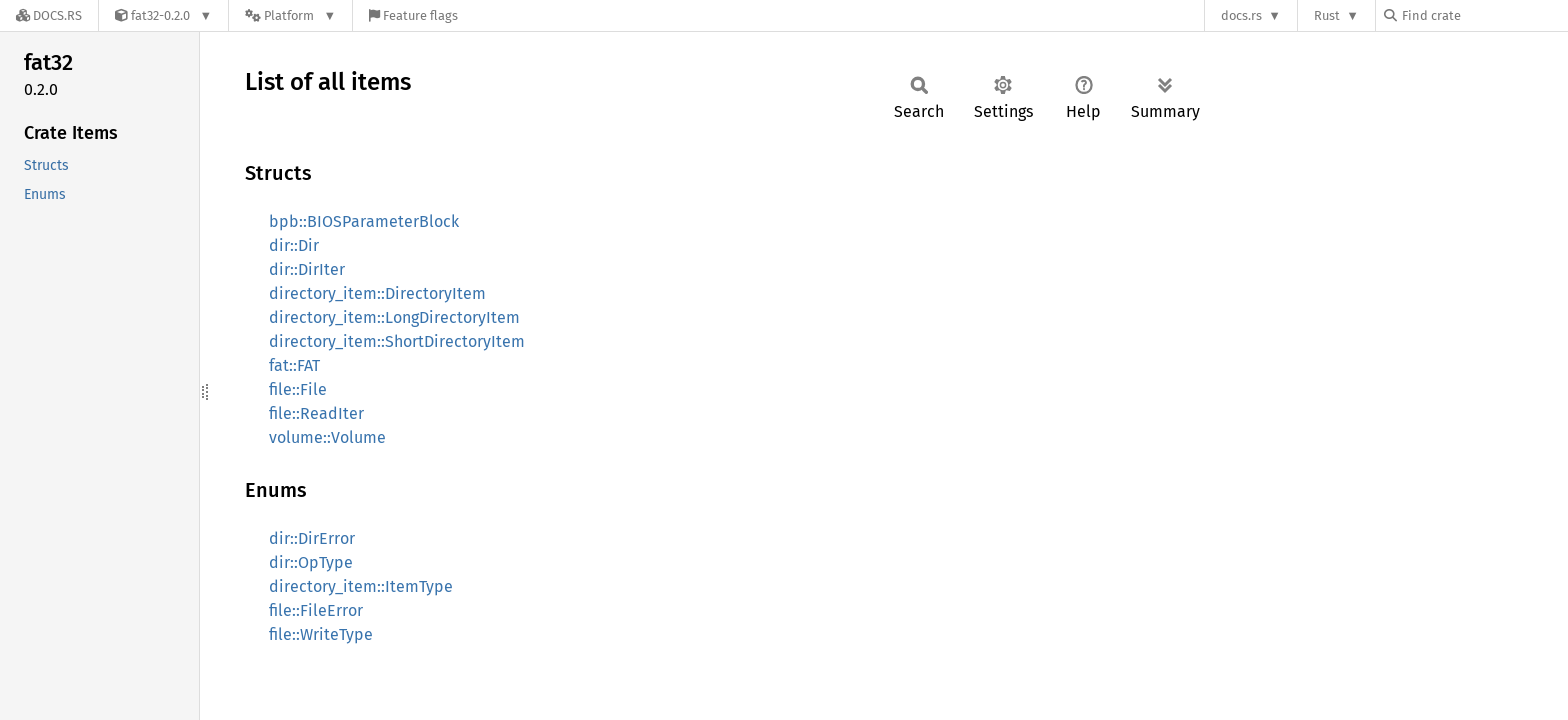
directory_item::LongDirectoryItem (394, 317)
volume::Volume (327, 437)
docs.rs (1241, 15)
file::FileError (316, 610)
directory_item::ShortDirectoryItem (397, 341)
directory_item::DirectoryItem (377, 293)
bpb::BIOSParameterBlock (364, 221)
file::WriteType (321, 634)
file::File (298, 389)
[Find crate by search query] (1484, 15)
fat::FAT (294, 365)
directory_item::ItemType (361, 586)
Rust (1327, 15)
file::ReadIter (316, 413)
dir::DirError (312, 538)
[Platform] (290, 15)
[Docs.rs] (49, 15)
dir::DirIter (307, 269)
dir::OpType (311, 562)
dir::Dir (294, 245)
